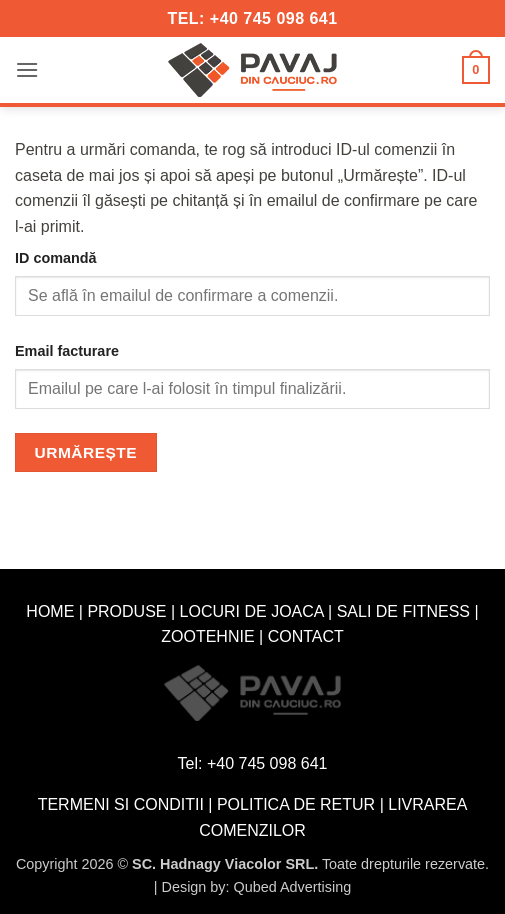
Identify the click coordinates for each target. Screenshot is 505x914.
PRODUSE (126, 611)
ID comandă (56, 258)
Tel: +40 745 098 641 (253, 763)
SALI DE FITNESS (403, 611)
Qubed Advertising (293, 887)
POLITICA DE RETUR (296, 804)
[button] (27, 69)
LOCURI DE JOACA (252, 611)
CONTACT (306, 636)
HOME (50, 611)
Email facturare (67, 351)
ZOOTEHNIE (207, 636)
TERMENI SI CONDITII (121, 804)
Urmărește (86, 452)
